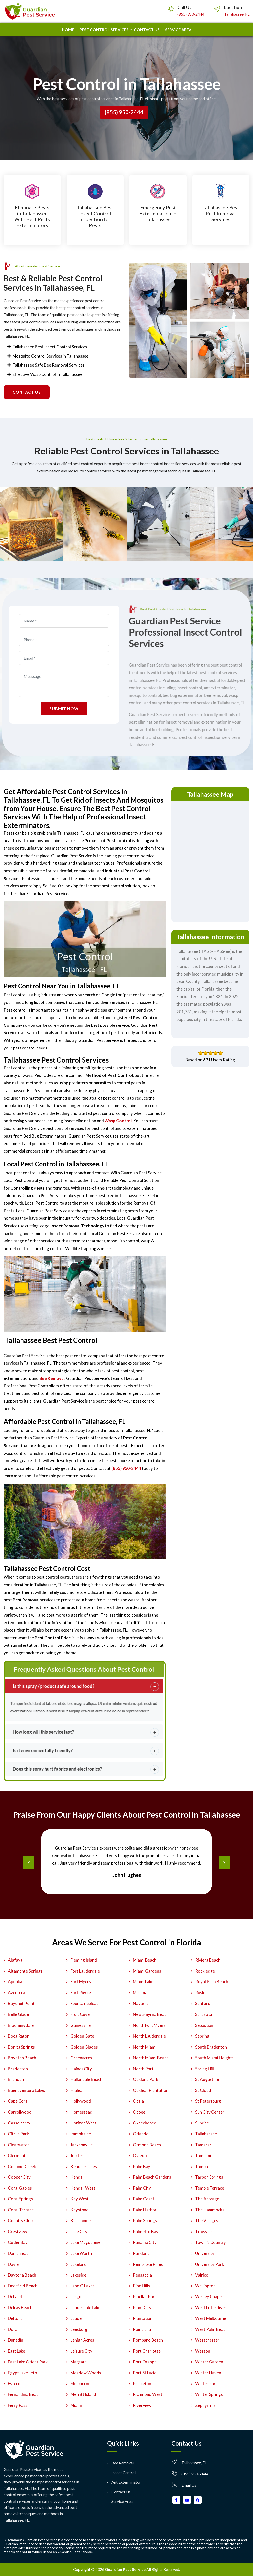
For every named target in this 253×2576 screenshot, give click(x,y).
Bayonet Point (21, 2003)
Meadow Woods (85, 2372)
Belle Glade (18, 2014)
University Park (209, 2264)
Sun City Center (209, 2112)
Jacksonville (81, 2144)
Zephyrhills (205, 2405)
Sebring (202, 2036)
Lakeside (78, 2275)
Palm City (142, 2188)
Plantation (142, 2318)
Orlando (140, 2133)
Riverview (142, 2405)
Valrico (201, 2275)
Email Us (188, 2485)
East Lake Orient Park (28, 2361)
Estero (14, 2383)
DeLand (15, 2296)
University (204, 2253)
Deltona (15, 2318)
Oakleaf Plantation (150, 2090)
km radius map (210, 860)
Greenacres (81, 2057)
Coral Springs (20, 2198)
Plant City (142, 2307)
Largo (75, 2296)
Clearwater (18, 2144)
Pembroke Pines (148, 2264)
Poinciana (142, 2329)
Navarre (140, 2003)
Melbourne (80, 2383)
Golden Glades (84, 2047)
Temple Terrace (209, 2188)
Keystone (79, 2209)
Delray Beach (20, 2307)
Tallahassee (206, 2133)
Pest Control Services (104, 29)
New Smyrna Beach (151, 2014)
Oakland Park (145, 2079)
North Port (143, 2068)
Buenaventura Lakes (26, 2090)
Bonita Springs (21, 2047)
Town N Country (210, 2242)
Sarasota (203, 2014)
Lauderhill (79, 2318)
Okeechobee (144, 2122)
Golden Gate (82, 2036)
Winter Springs (209, 2394)
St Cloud (203, 2090)
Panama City (145, 2242)
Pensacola (142, 2275)
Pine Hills (141, 2285)
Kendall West (82, 2188)
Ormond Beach (147, 2144)
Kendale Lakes (83, 2166)
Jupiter (76, 2155)
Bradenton (18, 2068)
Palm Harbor (145, 2209)
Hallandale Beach (86, 2079)
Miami (76, 2405)
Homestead (81, 2112)
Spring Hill (204, 2068)
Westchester (207, 2340)
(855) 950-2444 (190, 14)
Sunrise (202, 2122)
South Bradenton (211, 2047)
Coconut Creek (22, 2166)
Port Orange (145, 2361)
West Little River (210, 2307)
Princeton (142, 2383)
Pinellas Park (145, 2296)
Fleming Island (83, 1960)
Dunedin (15, 2340)
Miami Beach (144, 1960)
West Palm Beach (211, 2329)
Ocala (138, 2101)
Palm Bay (141, 2166)
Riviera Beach (207, 1960)
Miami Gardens (147, 1971)
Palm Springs (145, 2220)
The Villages (206, 2220)
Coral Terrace (21, 2209)
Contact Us (121, 2491)
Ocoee (139, 2112)
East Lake (16, 2351)
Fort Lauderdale (85, 1971)
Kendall (77, 2177)
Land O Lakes (82, 2285)
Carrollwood (20, 2112)
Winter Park (206, 2383)
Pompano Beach (148, 2340)
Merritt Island (83, 2394)
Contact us (147, 29)
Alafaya (15, 1960)
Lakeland (78, 2264)
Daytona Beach (22, 2275)
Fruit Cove (80, 2014)
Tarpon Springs (209, 2177)
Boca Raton (18, 2036)
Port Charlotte (147, 2351)
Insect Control (123, 2472)
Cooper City (19, 2177)
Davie (13, 2264)
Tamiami (203, 2155)
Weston (202, 2351)
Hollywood (80, 2101)
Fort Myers (80, 1981)
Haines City (81, 2068)
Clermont (17, 2155)
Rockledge (205, 1971)
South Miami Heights (214, 2057)
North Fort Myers (149, 2025)
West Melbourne (210, 2318)
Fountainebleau (84, 2003)
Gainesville (80, 2025)
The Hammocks (209, 2209)
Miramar (141, 1992)
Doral (13, 2329)
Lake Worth (81, 2253)
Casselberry (19, 2122)
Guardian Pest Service (125, 2569)
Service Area (178, 29)
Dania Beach (19, 2253)
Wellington (205, 2285)
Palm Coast (143, 2198)
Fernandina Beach (24, 2394)
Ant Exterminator (126, 2482)
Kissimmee (80, 2220)
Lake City (78, 2231)
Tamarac (203, 2144)
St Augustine (207, 2079)
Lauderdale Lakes (86, 2307)
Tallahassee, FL (236, 14)
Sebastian (204, 2025)
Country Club (20, 2220)
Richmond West (147, 2394)
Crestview (17, 2231)
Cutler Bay (18, 2242)
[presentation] (28, 1862)
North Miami (144, 2047)
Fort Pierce (80, 1992)
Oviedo (140, 2155)
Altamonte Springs (25, 1971)
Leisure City (81, 2351)
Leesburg (78, 2329)
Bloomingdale (21, 2025)
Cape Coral (18, 2101)
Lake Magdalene (85, 2242)
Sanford (202, 2003)
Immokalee (80, 2133)
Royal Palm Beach (211, 1981)
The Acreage (207, 2198)
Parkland (141, 2253)
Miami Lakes (144, 1981)
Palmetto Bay (145, 2231)
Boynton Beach (22, 2057)
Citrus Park (18, 2133)
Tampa (201, 2166)
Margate (78, 2361)
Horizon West (83, 2122)
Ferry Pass (17, 2405)
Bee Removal (122, 2462)
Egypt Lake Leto (22, 2372)
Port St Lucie (144, 2372)
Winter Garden (209, 2361)
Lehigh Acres (82, 2340)
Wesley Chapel (209, 2296)
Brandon (16, 2079)
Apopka (15, 1981)
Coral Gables (20, 2188)
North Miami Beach (151, 2057)
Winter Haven (208, 2372)
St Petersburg (208, 2101)
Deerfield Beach (22, 2285)
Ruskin (201, 1992)
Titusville (203, 2231)
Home (68, 29)
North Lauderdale (149, 2036)
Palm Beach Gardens (152, 2177)
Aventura (16, 1992)
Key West (79, 2198)
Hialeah (77, 2090)
